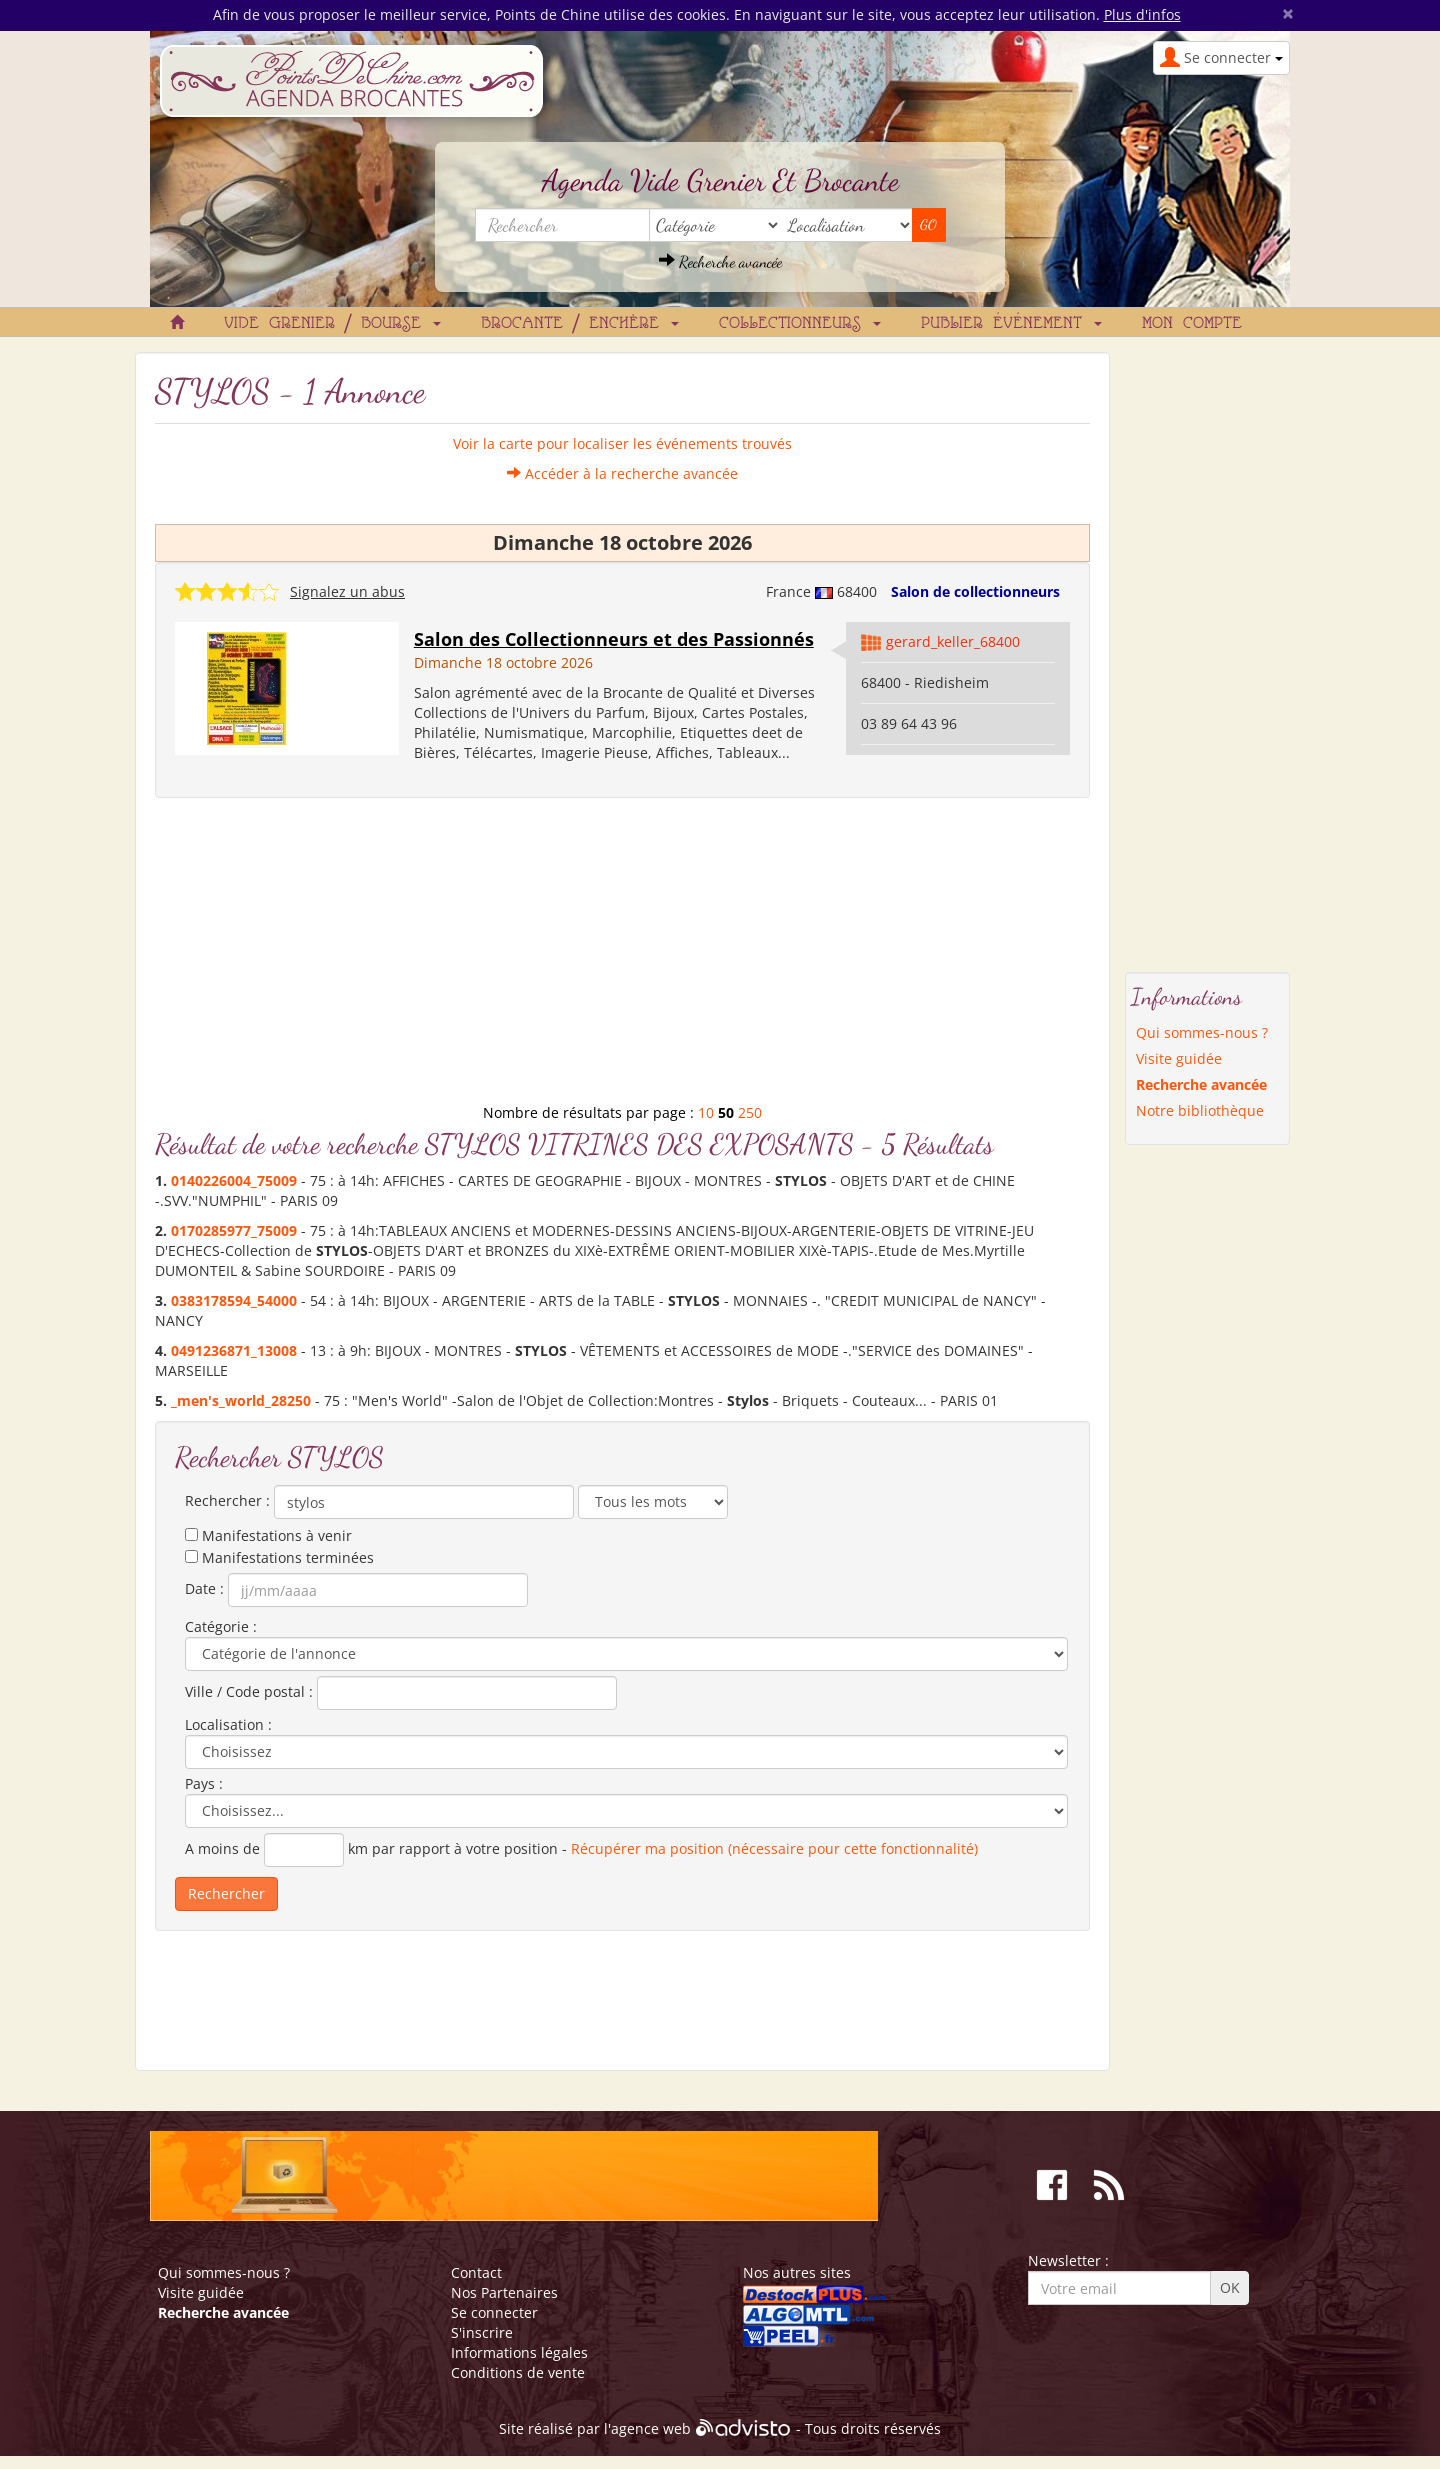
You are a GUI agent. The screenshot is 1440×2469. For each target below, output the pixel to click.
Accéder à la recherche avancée (622, 473)
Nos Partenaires (504, 2292)
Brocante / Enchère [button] (580, 324)
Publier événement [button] (1011, 324)
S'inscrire (482, 2332)
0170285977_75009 (234, 1230)
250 (750, 1112)
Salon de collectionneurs (975, 591)
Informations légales (519, 2352)
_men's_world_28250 (241, 1400)
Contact (476, 2272)
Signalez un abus (347, 591)
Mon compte (1192, 324)
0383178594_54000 (234, 1300)
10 (706, 1112)
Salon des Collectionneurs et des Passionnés (614, 639)
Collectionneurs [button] (800, 324)
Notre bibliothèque (1200, 1110)
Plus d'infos (1142, 14)
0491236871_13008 (234, 1350)
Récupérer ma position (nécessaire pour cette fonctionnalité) (774, 1848)
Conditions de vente (518, 2372)
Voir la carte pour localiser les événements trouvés (622, 443)
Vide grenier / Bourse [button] (332, 324)
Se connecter (494, 2312)
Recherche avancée (720, 261)
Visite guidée (1179, 1058)
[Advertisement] (622, 958)
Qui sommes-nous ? (1202, 1032)
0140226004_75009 (234, 1180)
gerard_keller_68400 (953, 641)
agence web (651, 2428)
